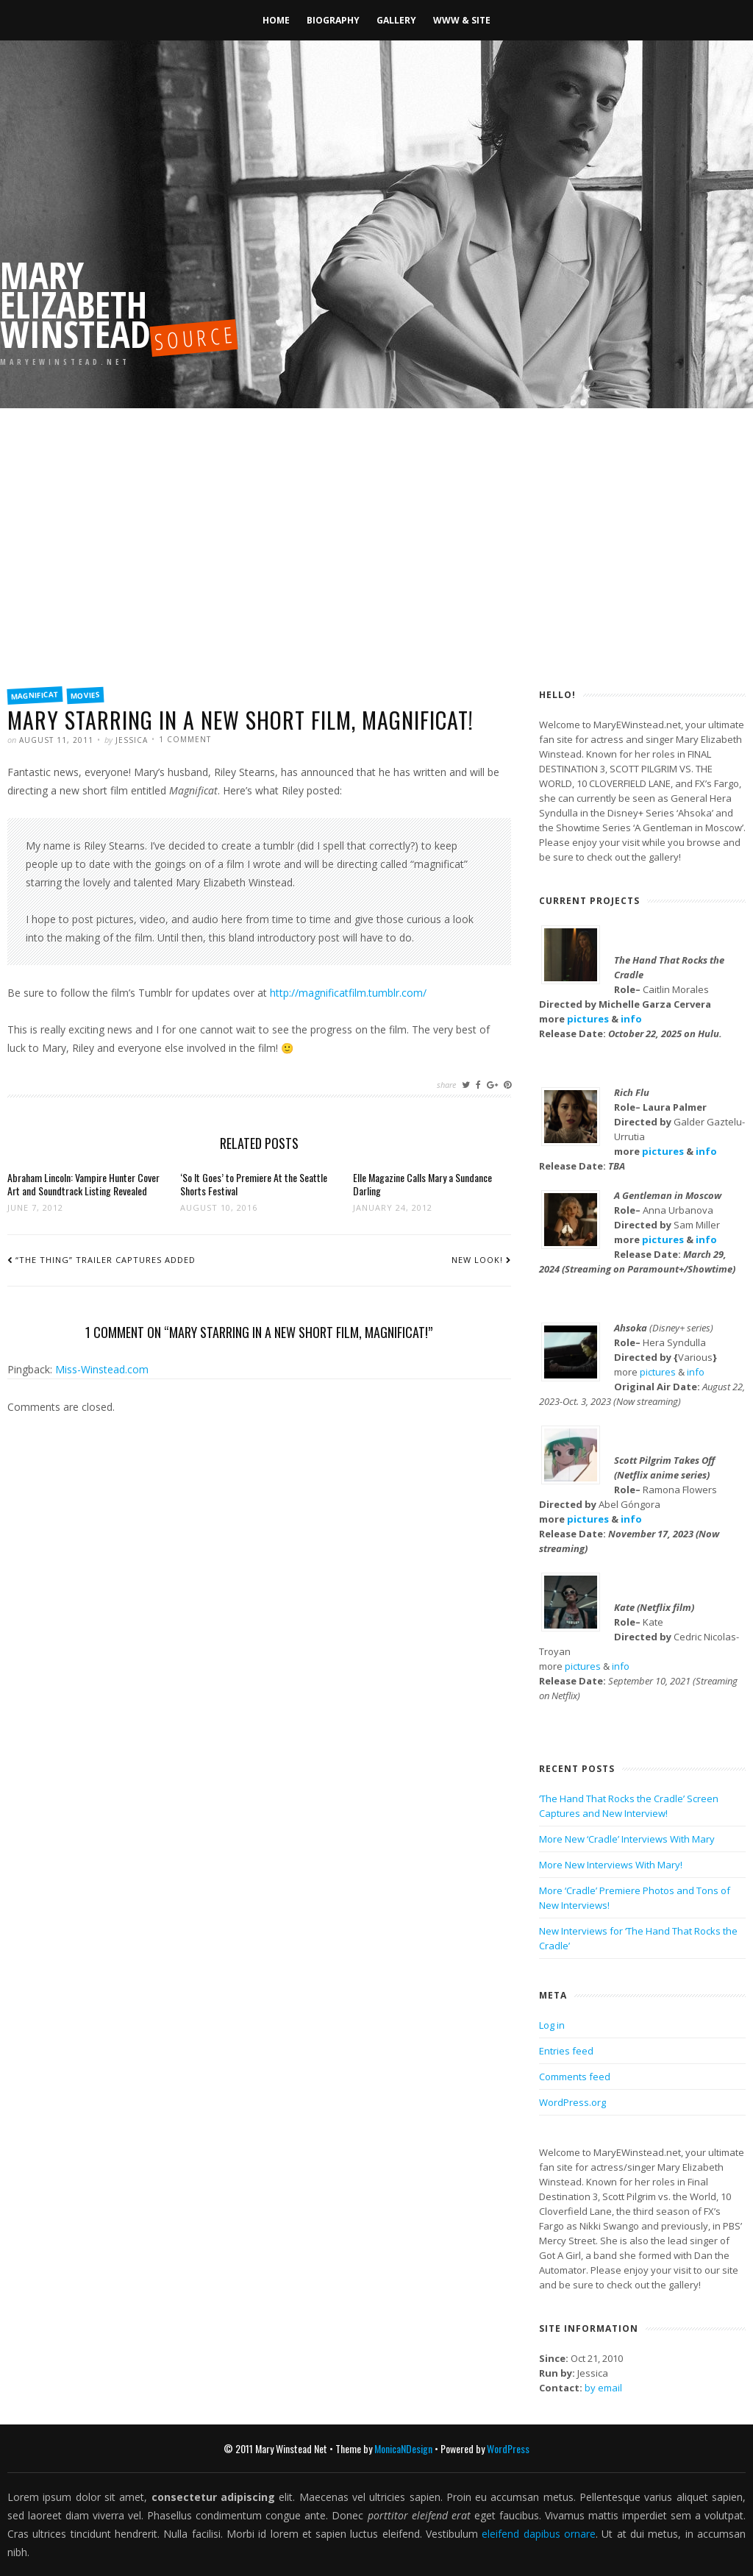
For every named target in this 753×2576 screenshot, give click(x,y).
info (631, 1018)
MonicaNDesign (403, 2448)
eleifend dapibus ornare (539, 2534)
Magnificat (35, 695)
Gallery (396, 20)
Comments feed (574, 2076)
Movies (86, 695)
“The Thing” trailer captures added (105, 1259)
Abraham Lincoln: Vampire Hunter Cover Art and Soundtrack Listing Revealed (83, 1184)
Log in (552, 2025)
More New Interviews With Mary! (610, 1864)
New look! (477, 1259)
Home (276, 20)
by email (603, 2387)
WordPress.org (572, 2102)
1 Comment (185, 739)
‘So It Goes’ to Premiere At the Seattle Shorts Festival (253, 1184)
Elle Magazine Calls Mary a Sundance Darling (422, 1184)
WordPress (508, 2448)
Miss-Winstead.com (102, 1369)
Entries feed (566, 2050)
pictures (588, 1018)
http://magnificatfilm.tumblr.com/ (348, 993)
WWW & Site (461, 20)
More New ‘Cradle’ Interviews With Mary (627, 1839)
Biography (333, 20)
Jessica (131, 740)
